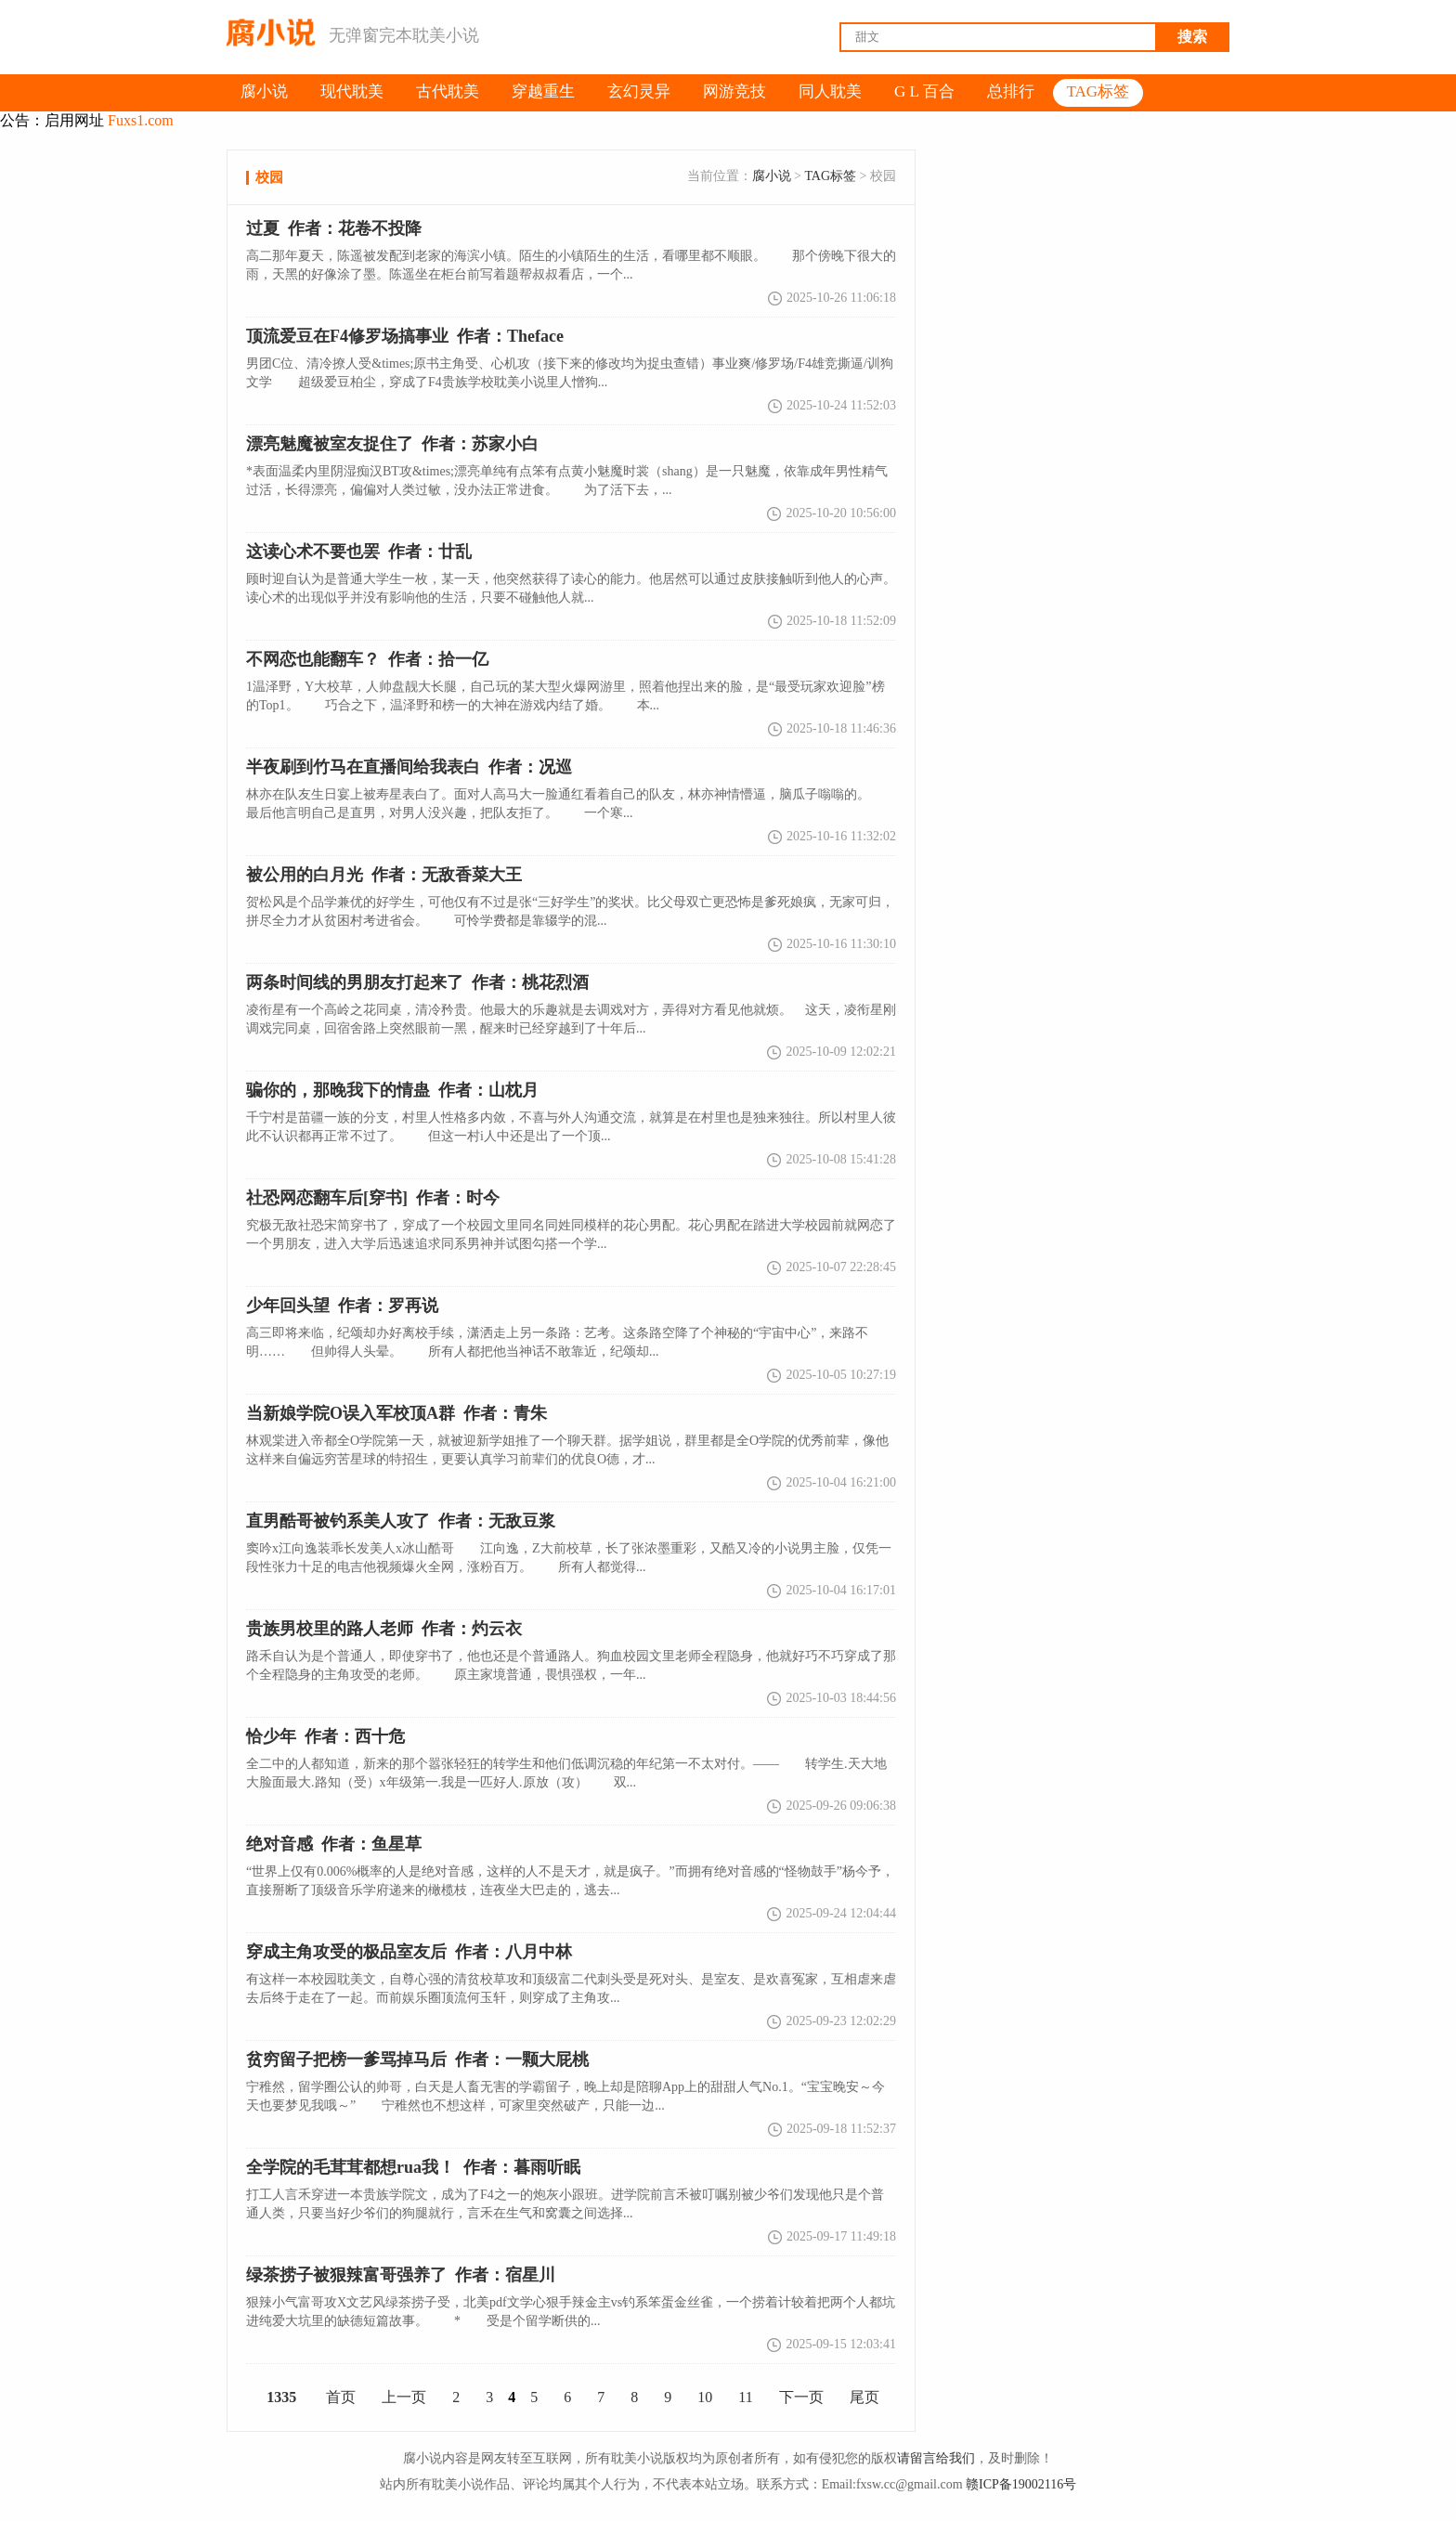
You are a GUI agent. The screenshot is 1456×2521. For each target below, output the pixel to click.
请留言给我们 (936, 2458)
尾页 (864, 2397)
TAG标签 (830, 176)
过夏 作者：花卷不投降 (334, 228)
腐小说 (771, 176)
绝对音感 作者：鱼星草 (334, 1844)
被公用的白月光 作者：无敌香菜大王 (384, 874)
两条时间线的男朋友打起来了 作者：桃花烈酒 (417, 982)
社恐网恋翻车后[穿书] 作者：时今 (373, 1198)
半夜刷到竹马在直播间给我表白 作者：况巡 (409, 767)
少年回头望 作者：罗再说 (342, 1305)
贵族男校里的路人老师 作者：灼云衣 (384, 1628)
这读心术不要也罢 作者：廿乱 (359, 551)
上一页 (404, 2397)
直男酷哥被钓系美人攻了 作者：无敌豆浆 (400, 1521)
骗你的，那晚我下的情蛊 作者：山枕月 (392, 1090)
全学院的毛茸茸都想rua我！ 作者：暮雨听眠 (413, 2167)
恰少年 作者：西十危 (325, 1736)
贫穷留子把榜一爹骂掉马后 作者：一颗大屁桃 (417, 2059)
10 (704, 2397)
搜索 (1192, 37)
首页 (341, 2397)
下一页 (801, 2397)
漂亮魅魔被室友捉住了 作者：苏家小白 (392, 444)
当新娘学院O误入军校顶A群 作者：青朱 (396, 1413)
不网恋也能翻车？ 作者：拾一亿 (367, 659)
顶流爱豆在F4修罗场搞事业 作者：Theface (405, 336)
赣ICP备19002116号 (1021, 2484)
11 (745, 2397)
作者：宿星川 (400, 2275)
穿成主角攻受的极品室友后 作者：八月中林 (409, 1952)
